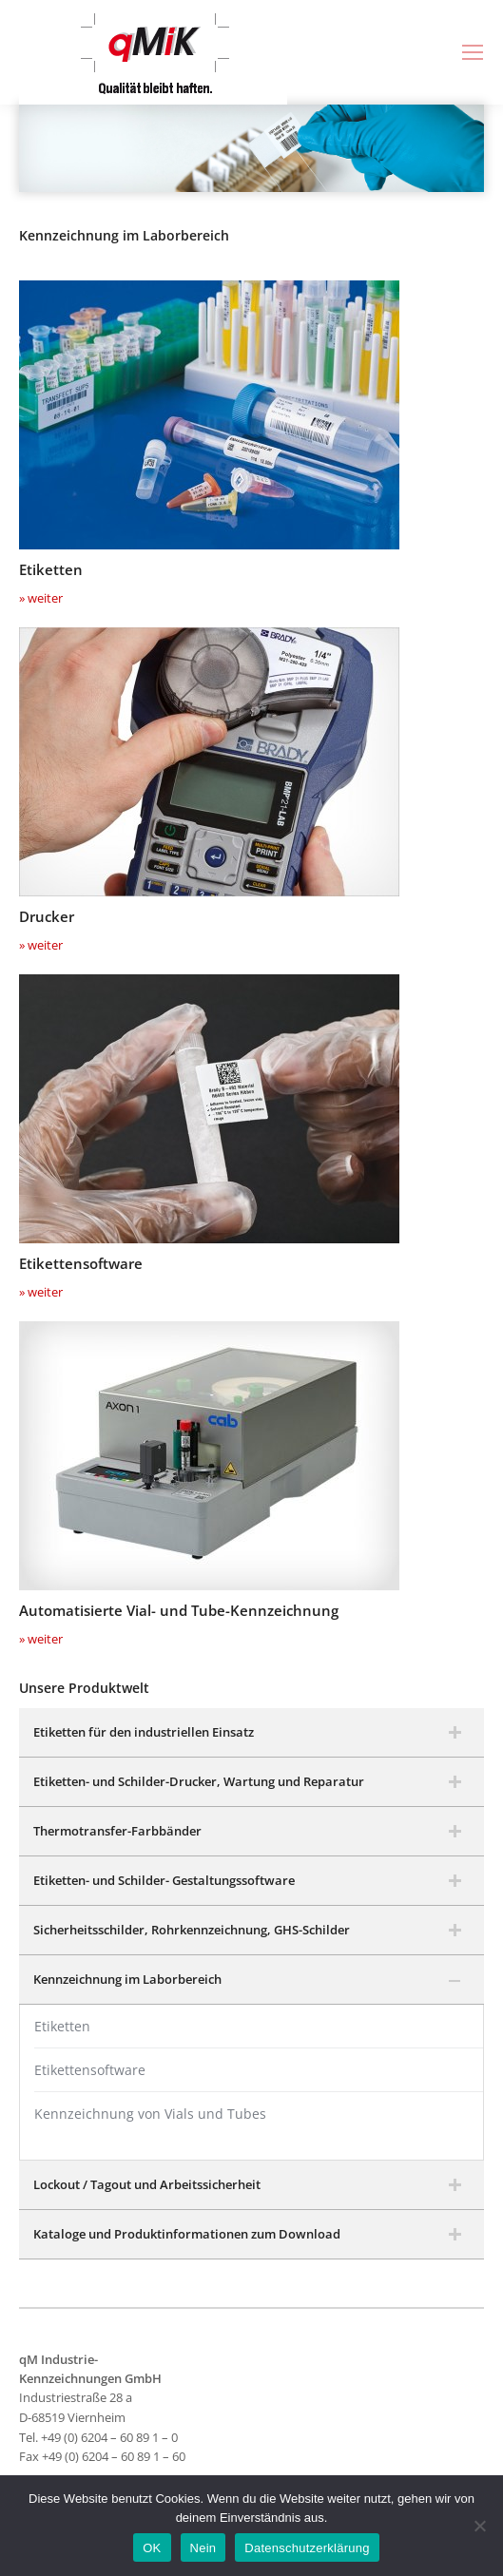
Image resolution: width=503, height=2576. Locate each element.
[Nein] (479, 2525)
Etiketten (62, 2026)
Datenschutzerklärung (306, 2548)
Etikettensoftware (89, 2070)
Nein (203, 2548)
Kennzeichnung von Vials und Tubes (150, 2114)
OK (152, 2548)
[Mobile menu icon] (472, 52)
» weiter (41, 597)
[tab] (251, 1733)
